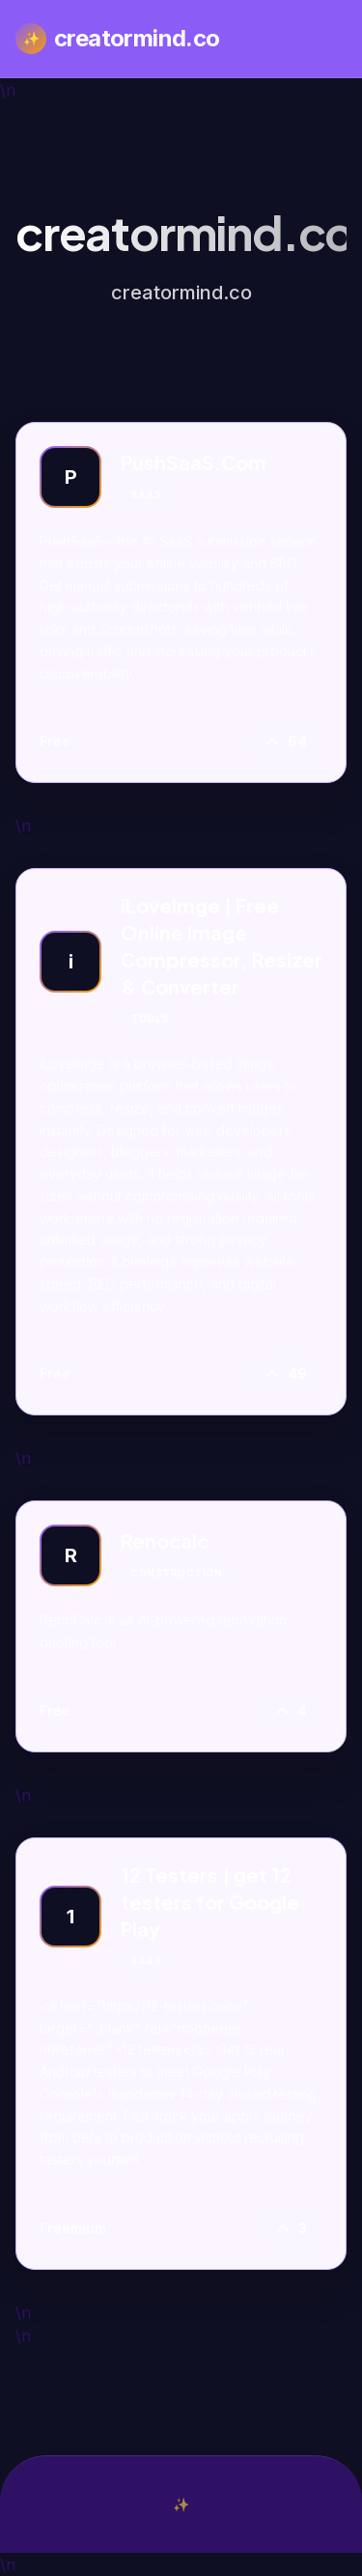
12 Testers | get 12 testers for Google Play (210, 1901)
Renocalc (165, 1540)
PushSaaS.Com (193, 462)
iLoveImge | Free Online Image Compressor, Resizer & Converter (221, 945)
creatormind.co (117, 38)
